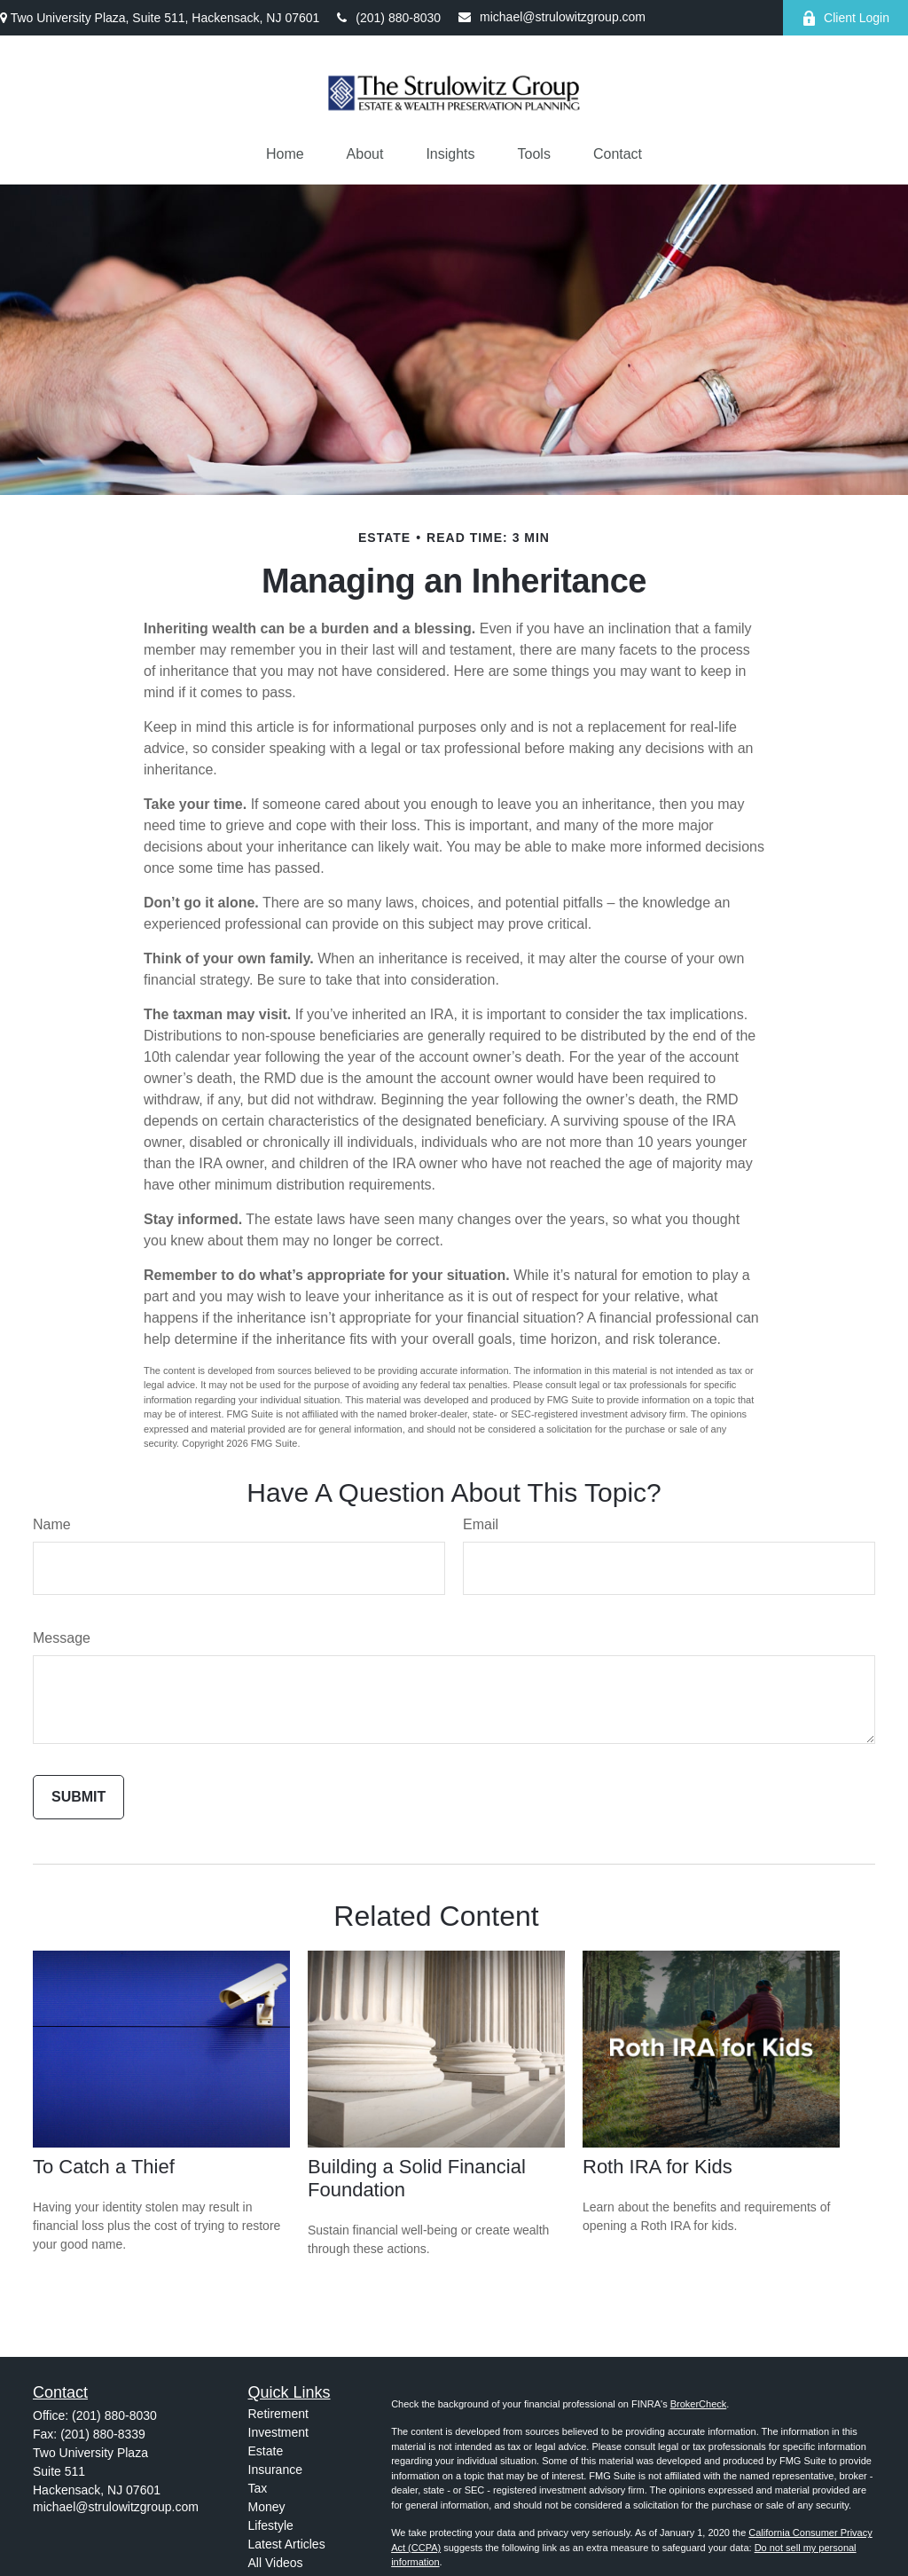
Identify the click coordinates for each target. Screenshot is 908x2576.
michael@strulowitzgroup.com (552, 17)
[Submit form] (78, 1797)
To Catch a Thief (104, 2167)
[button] (285, 154)
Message (61, 1637)
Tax (258, 2488)
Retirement (278, 2414)
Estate (266, 2451)
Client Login (845, 18)
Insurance (275, 2469)
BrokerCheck (698, 2404)
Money (267, 2507)
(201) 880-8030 (389, 18)
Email (480, 1524)
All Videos (275, 2563)
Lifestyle (271, 2525)
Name (52, 1524)
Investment (278, 2432)
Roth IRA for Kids (657, 2167)
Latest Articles (286, 2544)
